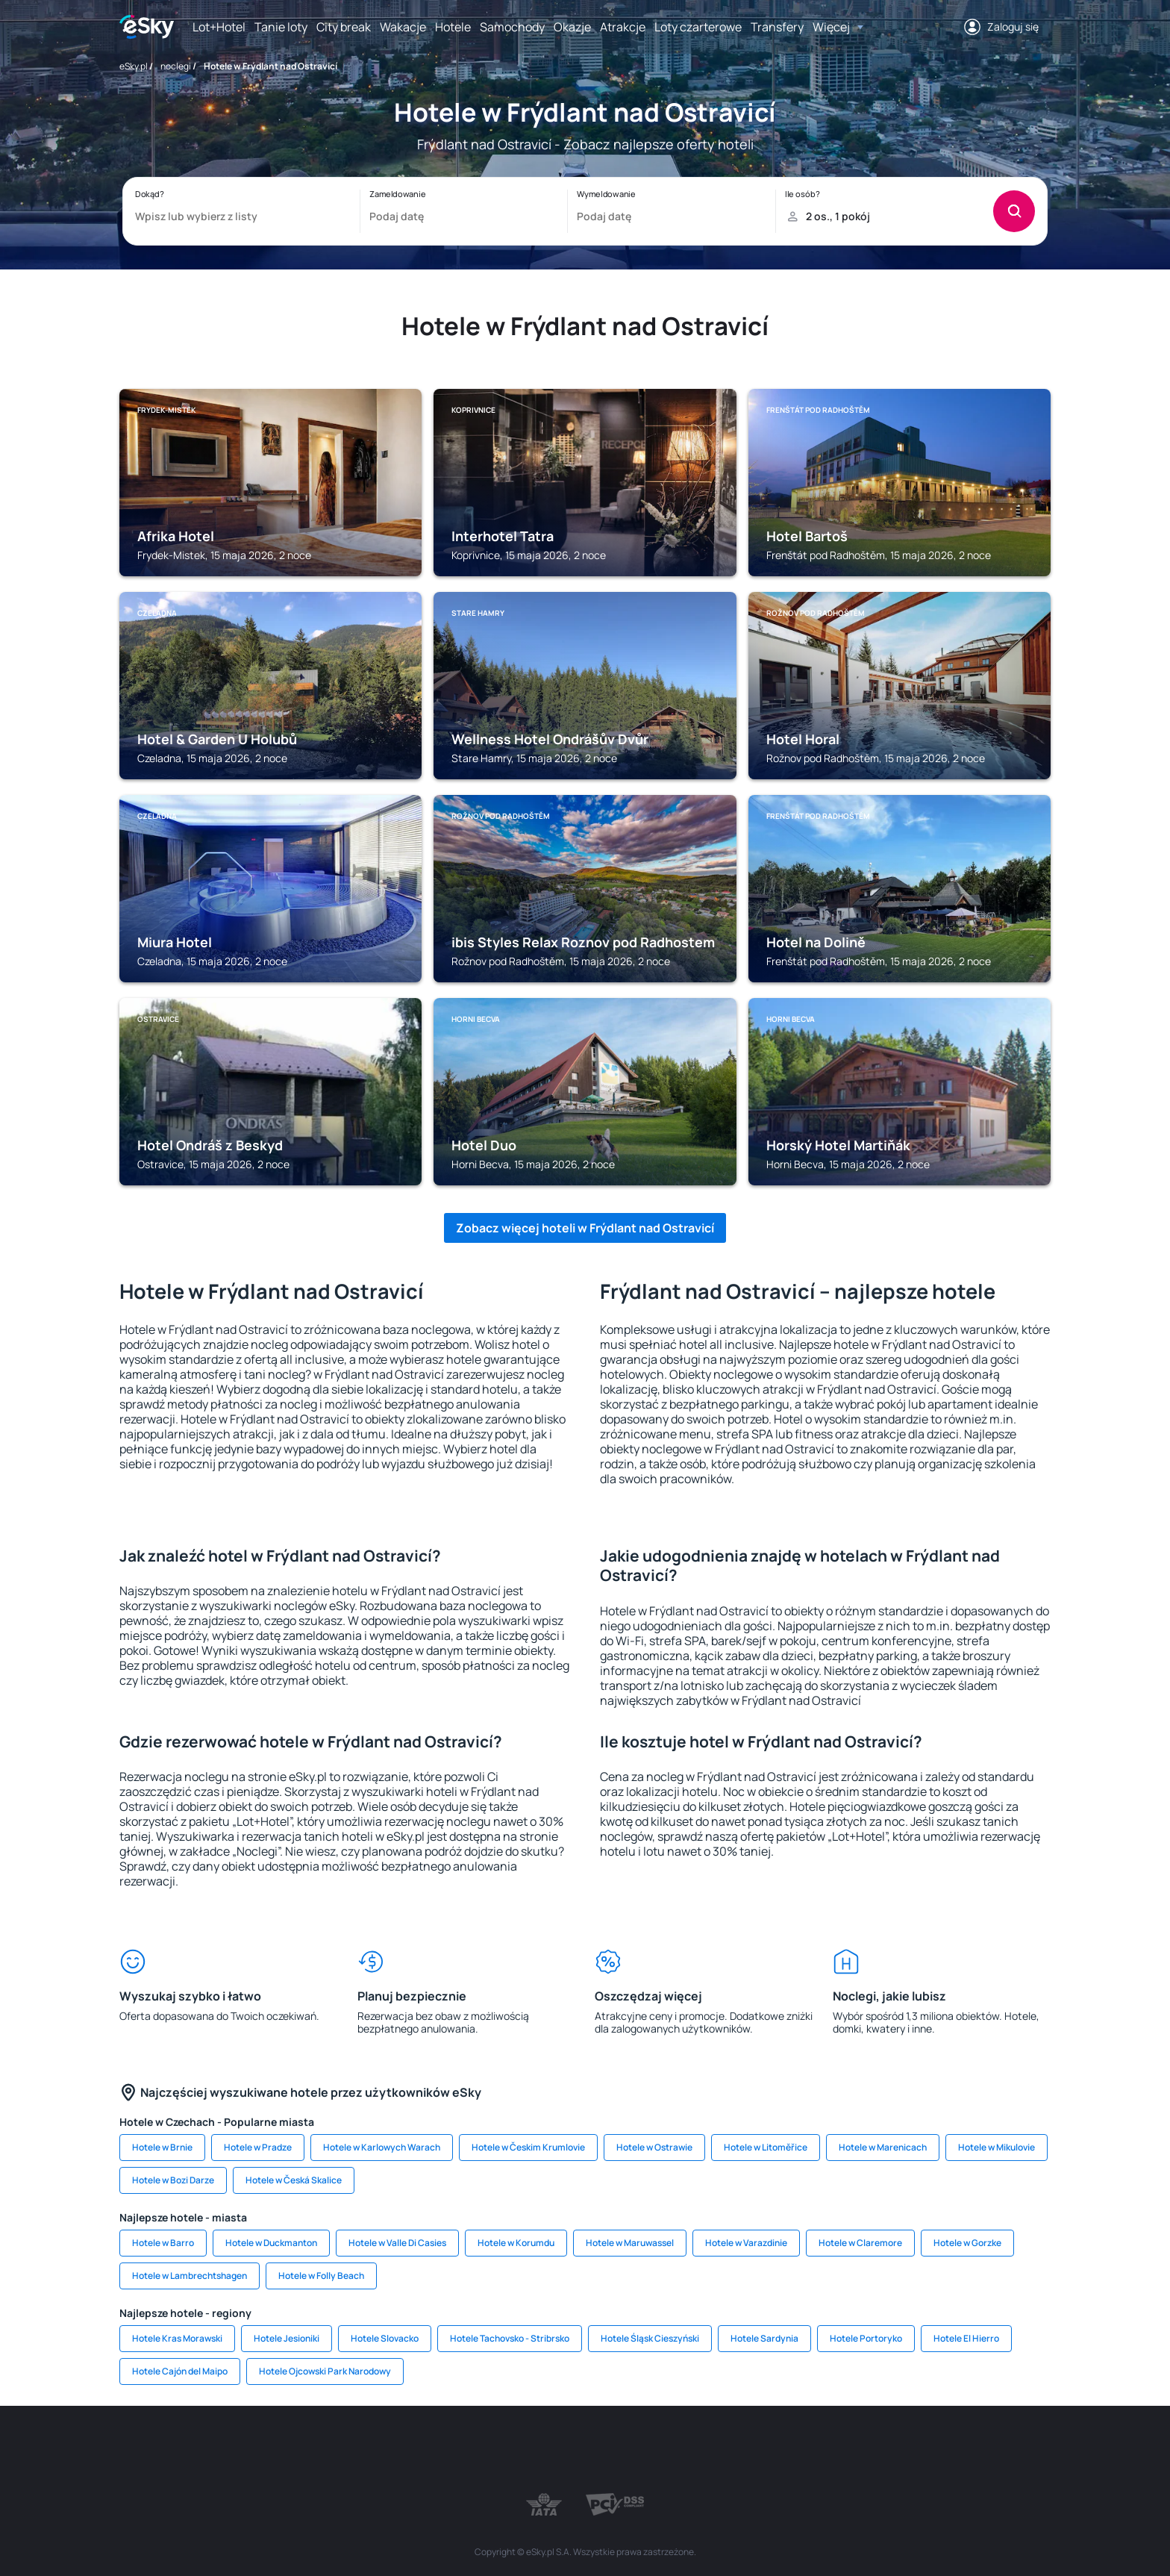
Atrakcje (622, 27)
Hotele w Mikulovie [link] (996, 2147)
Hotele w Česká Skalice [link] (293, 2180)
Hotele (453, 27)
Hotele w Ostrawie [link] (654, 2147)
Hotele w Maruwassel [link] (630, 2242)
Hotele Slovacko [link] (385, 2338)
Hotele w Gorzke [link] (967, 2242)
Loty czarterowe (698, 27)
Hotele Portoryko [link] (866, 2338)
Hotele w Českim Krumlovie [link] (528, 2147)
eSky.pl (133, 66)
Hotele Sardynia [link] (764, 2338)
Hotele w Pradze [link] (258, 2147)
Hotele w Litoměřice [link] (765, 2147)
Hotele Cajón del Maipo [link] (180, 2371)
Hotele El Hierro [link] (966, 2338)
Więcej (831, 27)
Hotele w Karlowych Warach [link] (381, 2147)
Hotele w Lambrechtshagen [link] (189, 2275)
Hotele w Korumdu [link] (516, 2242)
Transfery (777, 27)
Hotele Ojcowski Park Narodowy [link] (325, 2371)
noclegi (175, 66)
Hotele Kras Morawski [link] (177, 2338)
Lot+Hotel (219, 27)
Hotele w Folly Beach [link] (321, 2275)
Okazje (572, 27)
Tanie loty (280, 27)
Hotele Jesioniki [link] (286, 2338)
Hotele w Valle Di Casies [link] (397, 2242)
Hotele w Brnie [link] (162, 2147)
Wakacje (403, 27)
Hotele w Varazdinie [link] (746, 2242)
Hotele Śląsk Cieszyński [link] (650, 2338)
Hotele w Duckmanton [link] (271, 2242)
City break (343, 27)
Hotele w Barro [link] (163, 2242)
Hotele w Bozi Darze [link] (173, 2180)
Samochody (512, 27)
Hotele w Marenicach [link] (883, 2147)
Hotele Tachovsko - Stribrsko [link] (509, 2338)
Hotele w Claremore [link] (860, 2242)
